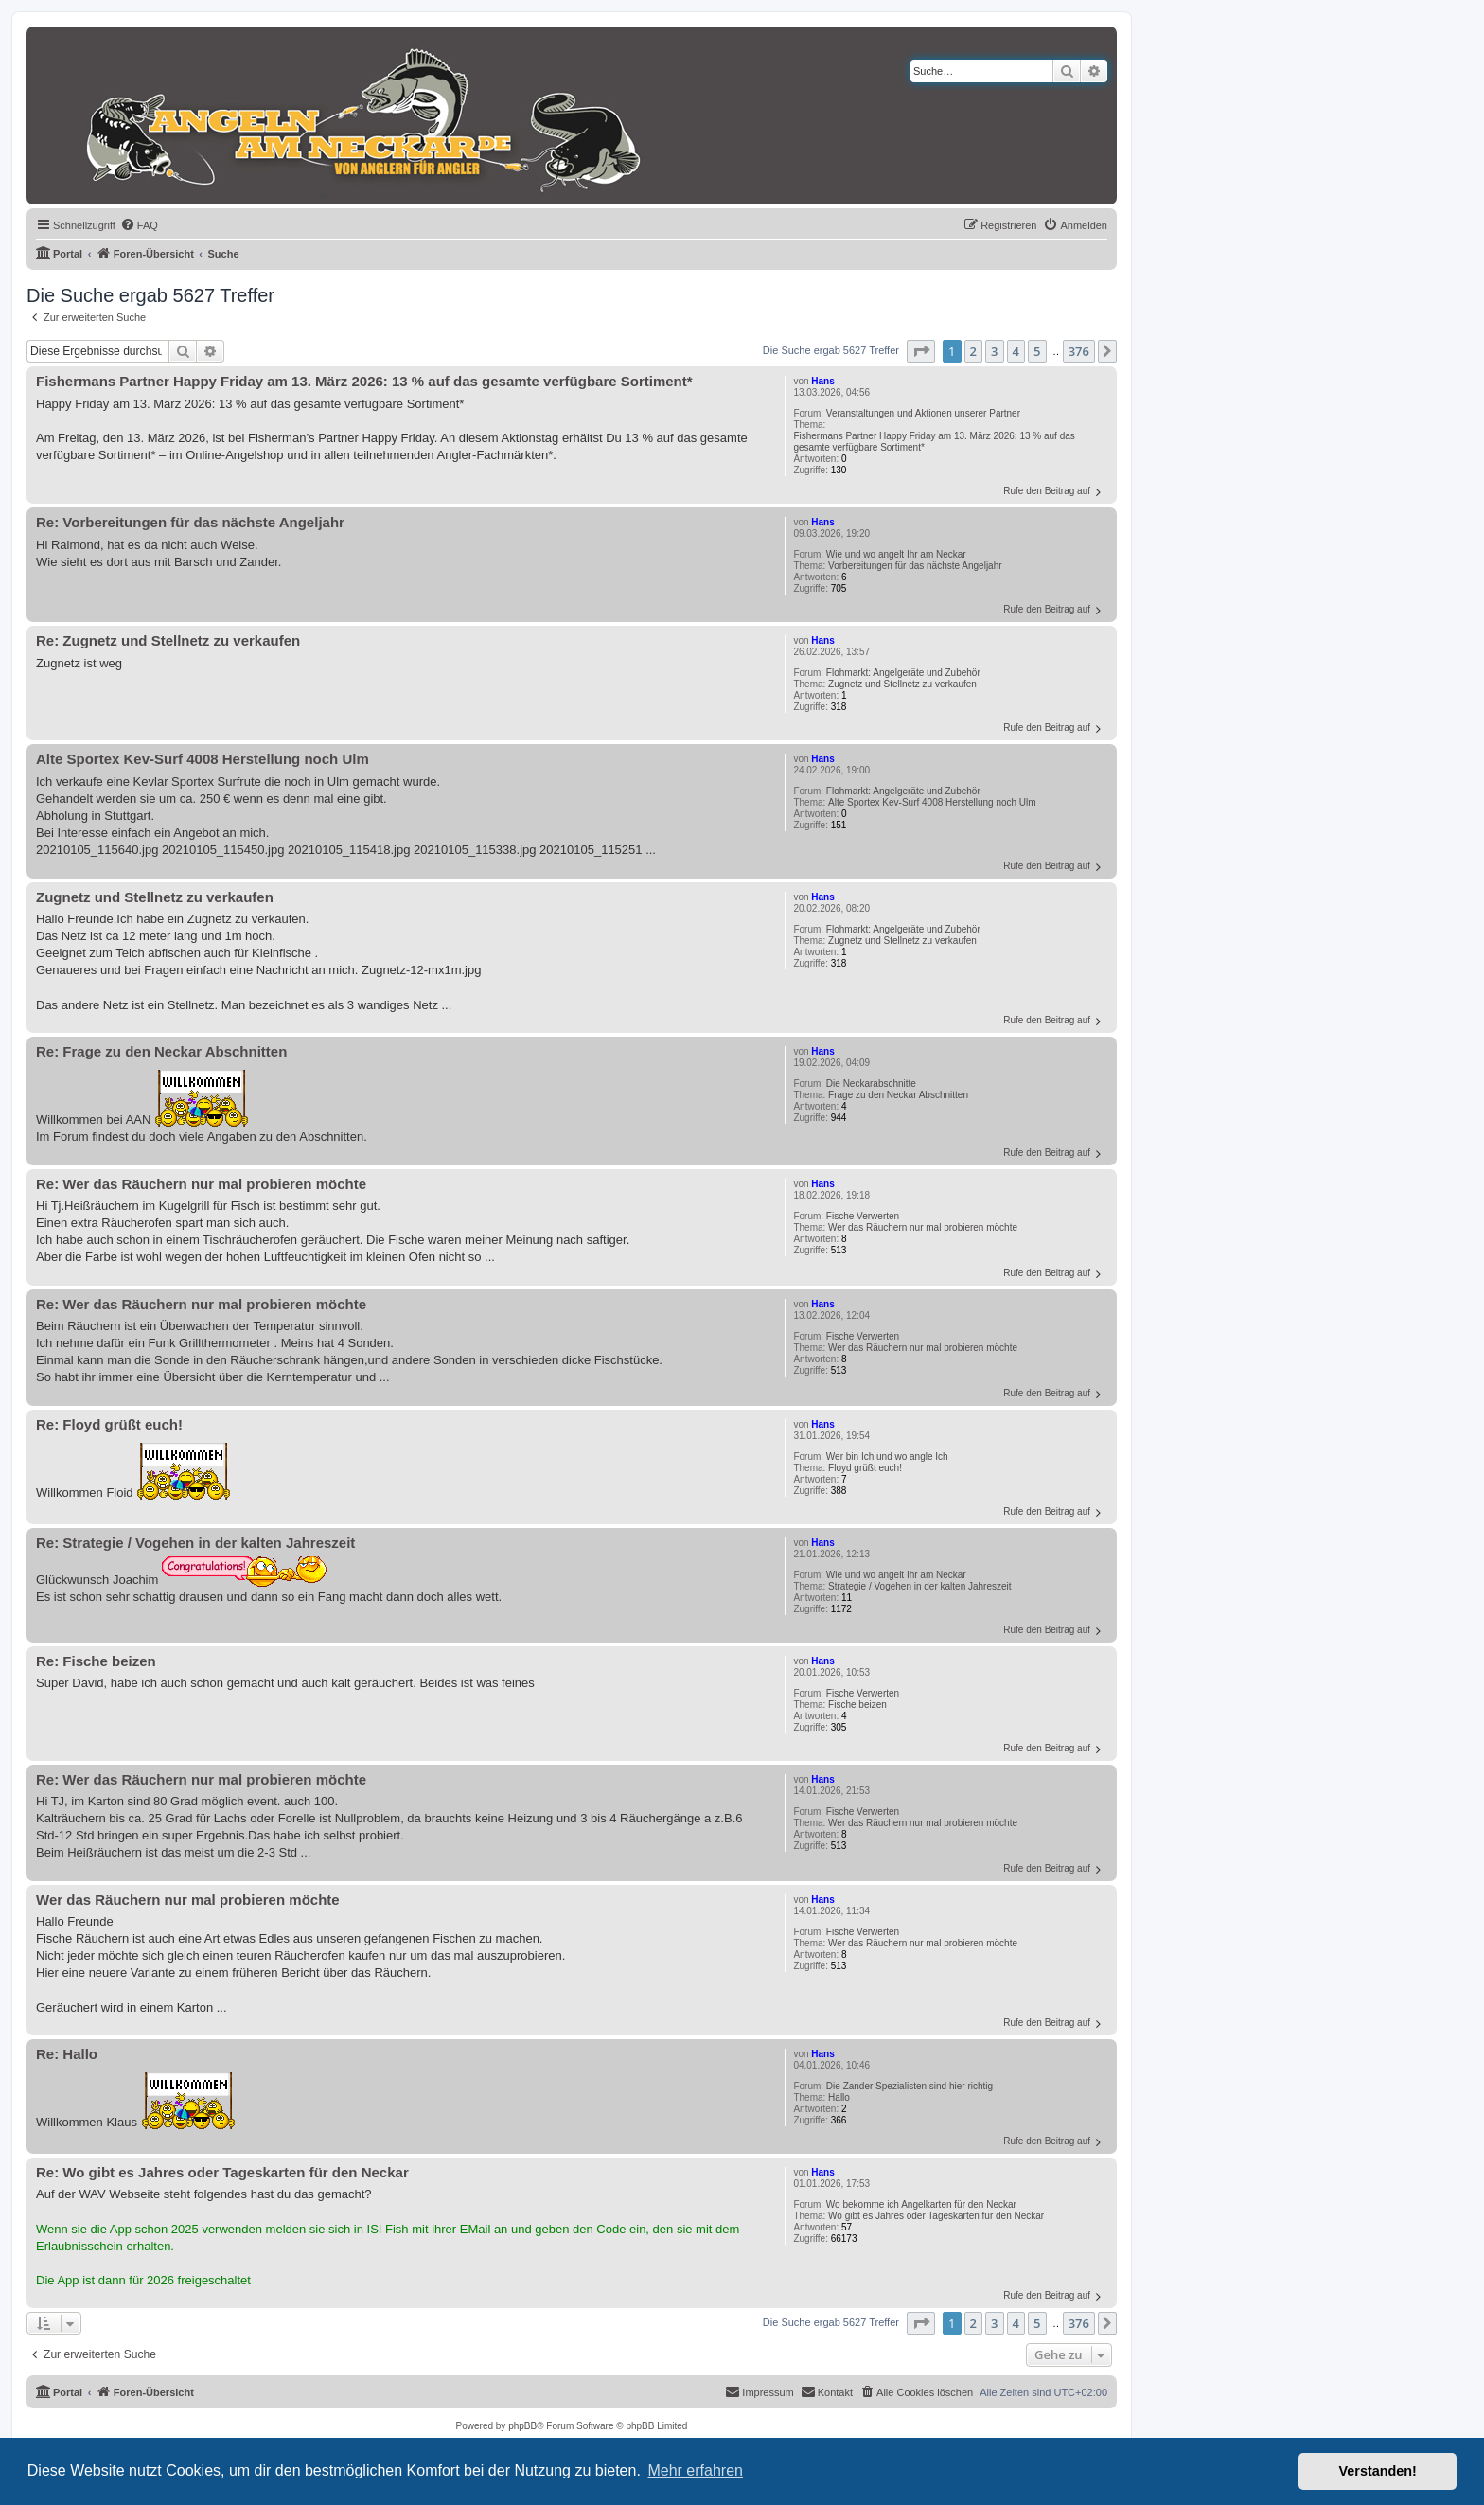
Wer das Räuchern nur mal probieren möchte (922, 1227)
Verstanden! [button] (1378, 2470)
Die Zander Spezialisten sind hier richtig (909, 2086)
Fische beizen (857, 1704)
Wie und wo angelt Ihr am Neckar (896, 554)
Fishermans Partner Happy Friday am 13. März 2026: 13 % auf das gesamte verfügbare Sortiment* (933, 442)
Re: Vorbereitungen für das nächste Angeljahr (190, 522)
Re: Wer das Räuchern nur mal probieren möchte (201, 1184)
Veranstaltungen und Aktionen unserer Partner (923, 413)
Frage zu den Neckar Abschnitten (898, 1095)
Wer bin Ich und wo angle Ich (887, 1456)
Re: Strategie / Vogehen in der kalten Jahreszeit (195, 1543)
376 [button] (1079, 351)
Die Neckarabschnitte (871, 1083)
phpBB (522, 2426)
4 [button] (1016, 351)
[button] (921, 351)
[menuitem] (139, 225)
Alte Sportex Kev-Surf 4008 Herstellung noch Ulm (932, 802)
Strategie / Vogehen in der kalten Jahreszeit (919, 1586)
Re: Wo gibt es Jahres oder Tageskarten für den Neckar (222, 2172)
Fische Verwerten (862, 1216)
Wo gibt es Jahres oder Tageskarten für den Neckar (936, 2216)
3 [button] (994, 351)
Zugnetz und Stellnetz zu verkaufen (902, 684)
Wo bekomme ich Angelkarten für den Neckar (921, 2204)
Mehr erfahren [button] (695, 2470)
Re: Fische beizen (96, 1661)
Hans (822, 381)
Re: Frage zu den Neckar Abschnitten (161, 1051)
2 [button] (973, 351)
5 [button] (1037, 351)
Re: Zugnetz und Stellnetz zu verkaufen (168, 640)
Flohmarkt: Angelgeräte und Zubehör (903, 672)
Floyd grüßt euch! (865, 1468)
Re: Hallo (66, 2054)
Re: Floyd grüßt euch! (109, 1424)
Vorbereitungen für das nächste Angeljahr (914, 565)
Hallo (839, 2097)
